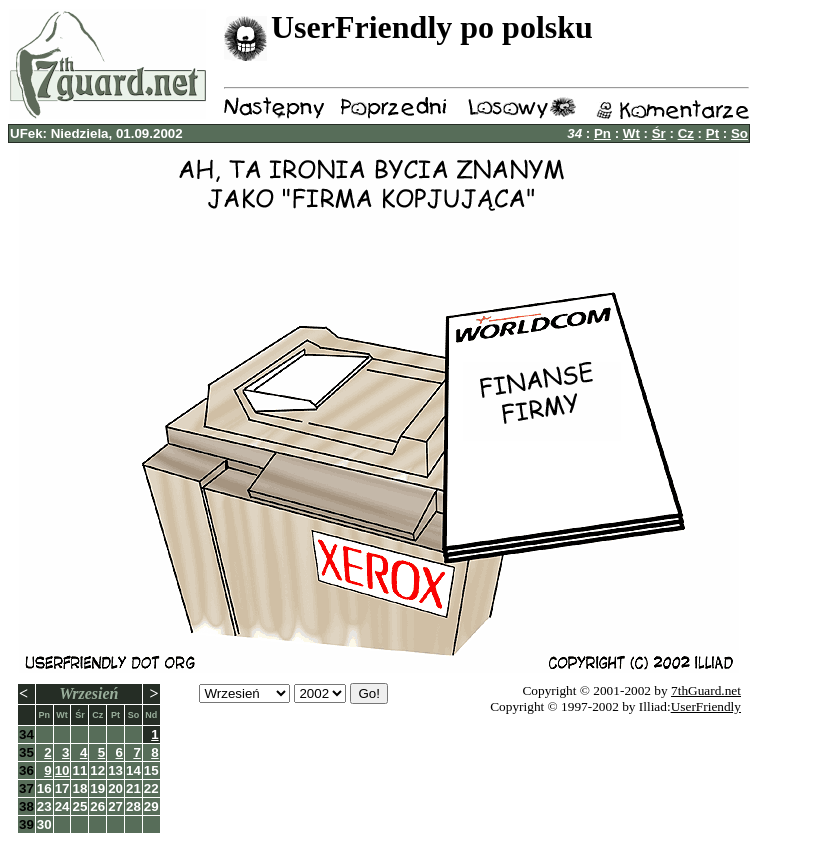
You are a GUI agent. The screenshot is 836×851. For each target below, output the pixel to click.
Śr (659, 133)
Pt (712, 133)
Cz (686, 133)
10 (62, 770)
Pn (602, 133)
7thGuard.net (706, 690)
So (739, 133)
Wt (631, 133)
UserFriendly (706, 706)
